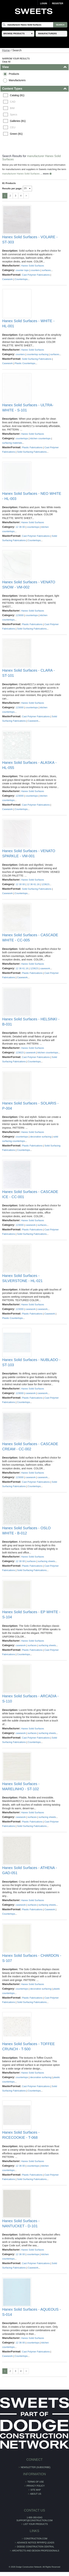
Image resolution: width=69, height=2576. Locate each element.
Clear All (6, 61)
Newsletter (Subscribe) (36, 2467)
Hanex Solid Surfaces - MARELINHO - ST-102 (21, 1786)
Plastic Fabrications (32, 447)
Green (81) (16, 133)
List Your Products (35, 2524)
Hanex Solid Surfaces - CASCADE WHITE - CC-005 (30, 937)
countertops (22, 438)
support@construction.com (34, 2520)
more (46, 173)
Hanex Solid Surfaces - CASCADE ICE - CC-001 (30, 1194)
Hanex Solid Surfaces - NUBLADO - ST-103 (31, 1362)
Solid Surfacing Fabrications (36, 359)
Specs (13, 114)
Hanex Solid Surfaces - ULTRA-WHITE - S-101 (27, 407)
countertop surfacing (37, 354)
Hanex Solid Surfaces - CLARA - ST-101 (28, 672)
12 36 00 (20, 527)
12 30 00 (20, 884)
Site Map (35, 2490)
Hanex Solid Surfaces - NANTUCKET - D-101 (21, 2223)
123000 (20, 615)
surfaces (46, 270)
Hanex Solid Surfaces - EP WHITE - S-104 (31, 1614)
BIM (12, 108)
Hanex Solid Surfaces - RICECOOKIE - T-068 (21, 2134)
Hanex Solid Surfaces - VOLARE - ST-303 (30, 239)
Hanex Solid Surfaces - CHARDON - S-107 (31, 1958)
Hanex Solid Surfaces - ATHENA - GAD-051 (29, 1870)
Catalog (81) (17, 95)
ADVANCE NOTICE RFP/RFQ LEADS (35, 2542)
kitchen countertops (40, 438)
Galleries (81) (18, 120)
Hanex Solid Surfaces (32, 265)
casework (45, 968)
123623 (45, 884)
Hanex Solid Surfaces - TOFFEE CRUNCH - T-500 (28, 2046)
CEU (12, 127)
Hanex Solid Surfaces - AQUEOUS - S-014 (31, 2312)
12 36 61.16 (33, 884)
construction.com (35, 2538)
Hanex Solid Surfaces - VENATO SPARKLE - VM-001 (28, 853)
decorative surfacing (40, 1136)
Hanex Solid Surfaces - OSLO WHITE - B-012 (26, 1530)
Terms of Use (35, 2482)
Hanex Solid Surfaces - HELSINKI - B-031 (30, 1021)
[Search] (34, 24)
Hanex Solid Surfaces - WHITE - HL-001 (28, 323)
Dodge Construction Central (35, 2546)
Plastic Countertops (25, 363)
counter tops (22, 270)
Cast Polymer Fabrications (36, 274)
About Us (35, 2494)
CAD (12, 101)
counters (35, 270)
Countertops (21, 279)
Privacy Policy (36, 2486)
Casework (7, 279)
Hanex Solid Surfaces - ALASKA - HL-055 (29, 765)
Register (57, 3)
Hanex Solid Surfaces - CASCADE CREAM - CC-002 (30, 1446)
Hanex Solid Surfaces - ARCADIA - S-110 (30, 1698)
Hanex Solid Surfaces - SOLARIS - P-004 (30, 1105)
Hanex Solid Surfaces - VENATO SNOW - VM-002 (28, 584)
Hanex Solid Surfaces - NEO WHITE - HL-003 (31, 496)
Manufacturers (17, 80)
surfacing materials (12, 442)
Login (43, 3)
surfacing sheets (46, 1561)
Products (14, 73)
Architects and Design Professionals (35, 2550)
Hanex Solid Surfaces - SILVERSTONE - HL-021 (22, 1278)
